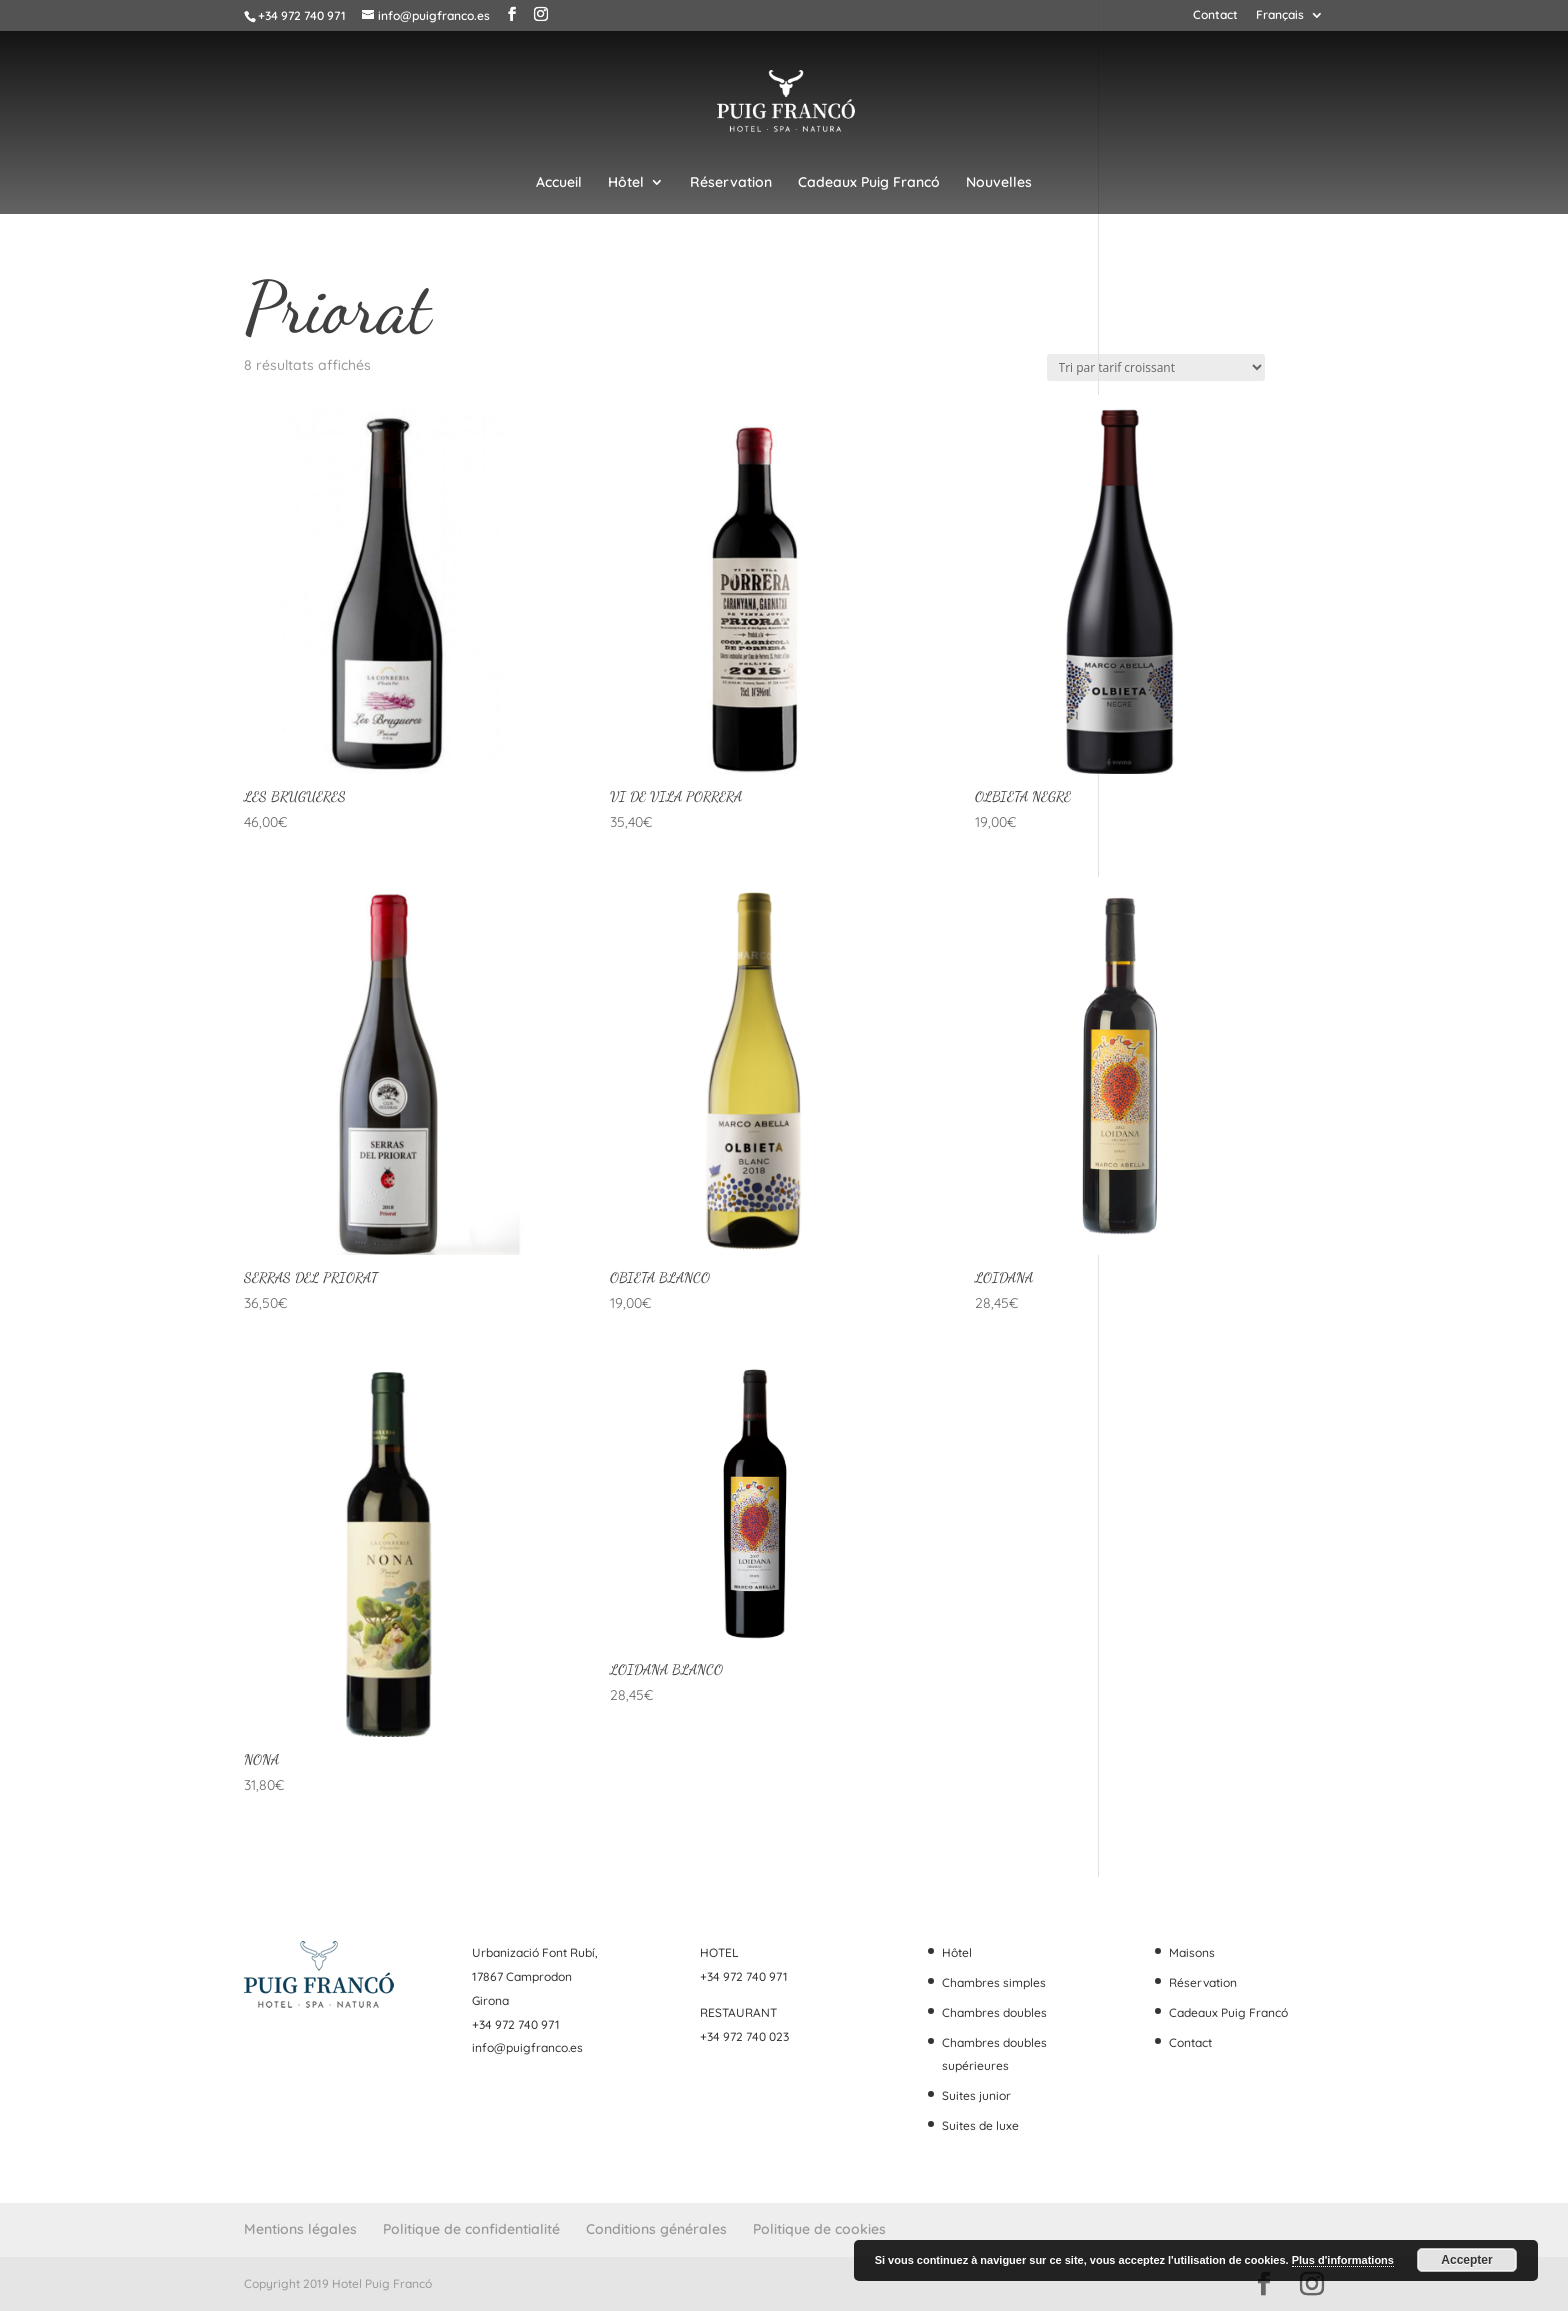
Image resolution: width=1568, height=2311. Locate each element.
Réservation (731, 183)
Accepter (1466, 2260)
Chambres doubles (994, 2012)
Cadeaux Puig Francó (869, 183)
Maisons (1192, 1952)
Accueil (559, 183)
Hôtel (626, 183)
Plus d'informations (1343, 2260)
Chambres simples (994, 1982)
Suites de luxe (980, 2125)
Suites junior (976, 2095)
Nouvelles (999, 183)
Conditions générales (656, 2229)
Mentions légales (300, 2229)
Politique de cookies (819, 2229)
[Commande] (1156, 367)
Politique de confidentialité (471, 2229)
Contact (1215, 15)
